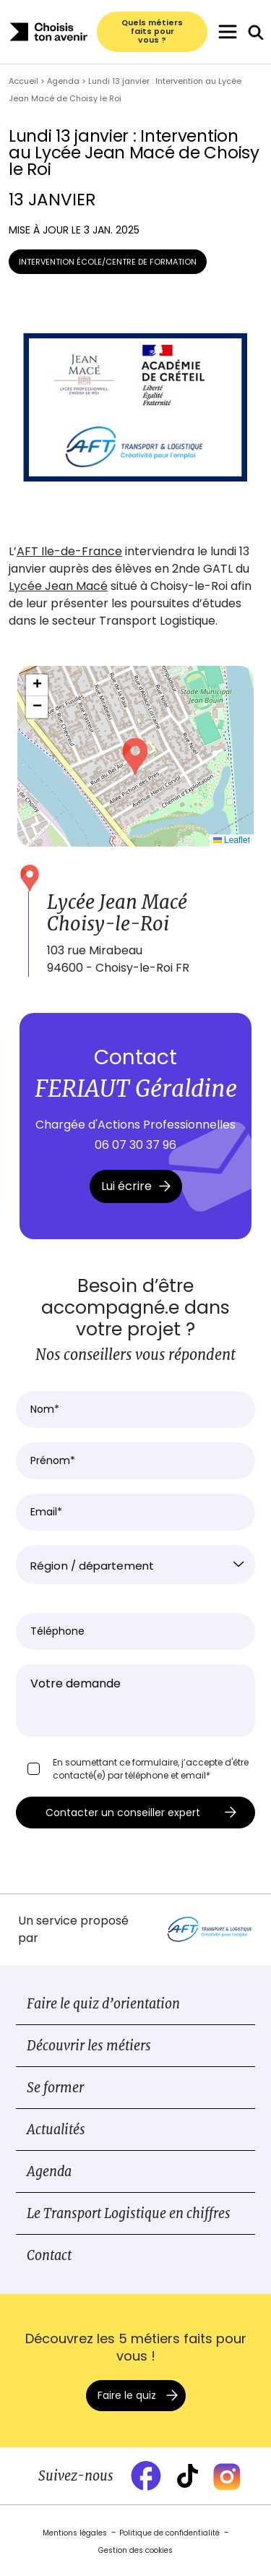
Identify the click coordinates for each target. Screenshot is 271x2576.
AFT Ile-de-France (69, 551)
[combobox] (135, 1564)
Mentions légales (75, 2533)
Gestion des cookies (135, 2550)
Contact (49, 2255)
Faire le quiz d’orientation (103, 2003)
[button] (135, 756)
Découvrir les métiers (89, 2045)
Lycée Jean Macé (58, 586)
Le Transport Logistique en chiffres (129, 2213)
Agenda (49, 2171)
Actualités (56, 2129)
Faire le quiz (127, 2395)
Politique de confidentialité (169, 2533)
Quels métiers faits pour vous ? (152, 31)
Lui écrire (136, 1186)
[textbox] (135, 1566)
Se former (55, 2087)
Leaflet (231, 840)
